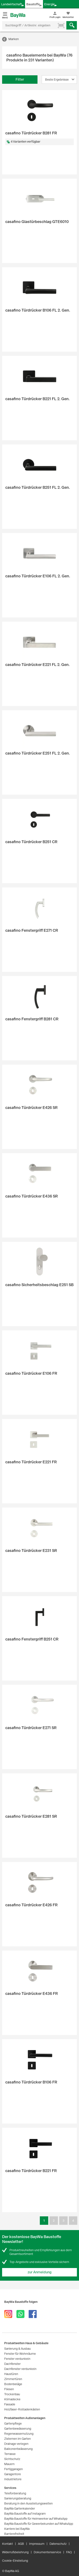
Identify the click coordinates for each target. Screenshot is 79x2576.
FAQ (69, 2552)
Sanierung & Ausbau (17, 2349)
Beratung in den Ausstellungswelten (28, 2503)
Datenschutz (58, 2544)
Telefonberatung (15, 2493)
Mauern (9, 2464)
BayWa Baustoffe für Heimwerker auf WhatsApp (35, 2519)
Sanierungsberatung (17, 2498)
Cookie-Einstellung (15, 2560)
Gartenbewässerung (17, 2428)
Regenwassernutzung (18, 2434)
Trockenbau (12, 2394)
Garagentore (12, 2474)
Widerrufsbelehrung (15, 2552)
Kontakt (7, 2544)
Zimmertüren (13, 2379)
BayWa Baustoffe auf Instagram (25, 2513)
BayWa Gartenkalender (19, 2508)
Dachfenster (12, 2364)
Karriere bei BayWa (16, 2529)
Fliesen (9, 2389)
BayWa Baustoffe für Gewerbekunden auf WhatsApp (38, 2524)
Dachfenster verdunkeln (20, 2369)
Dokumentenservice (47, 2552)
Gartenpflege (13, 2423)
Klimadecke (12, 2399)
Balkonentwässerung (18, 2449)
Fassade (9, 2404)
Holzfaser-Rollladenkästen (22, 2409)
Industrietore (12, 2479)
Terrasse (10, 2454)
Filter (20, 79)
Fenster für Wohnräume (20, 2354)
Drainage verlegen (16, 2444)
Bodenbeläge (13, 2384)
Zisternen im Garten (17, 2439)
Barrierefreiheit (14, 2534)
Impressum (36, 2544)
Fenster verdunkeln (17, 2359)
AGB (21, 2544)
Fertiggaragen (13, 2469)
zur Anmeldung (40, 2272)
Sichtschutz (12, 2459)
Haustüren (11, 2374)
